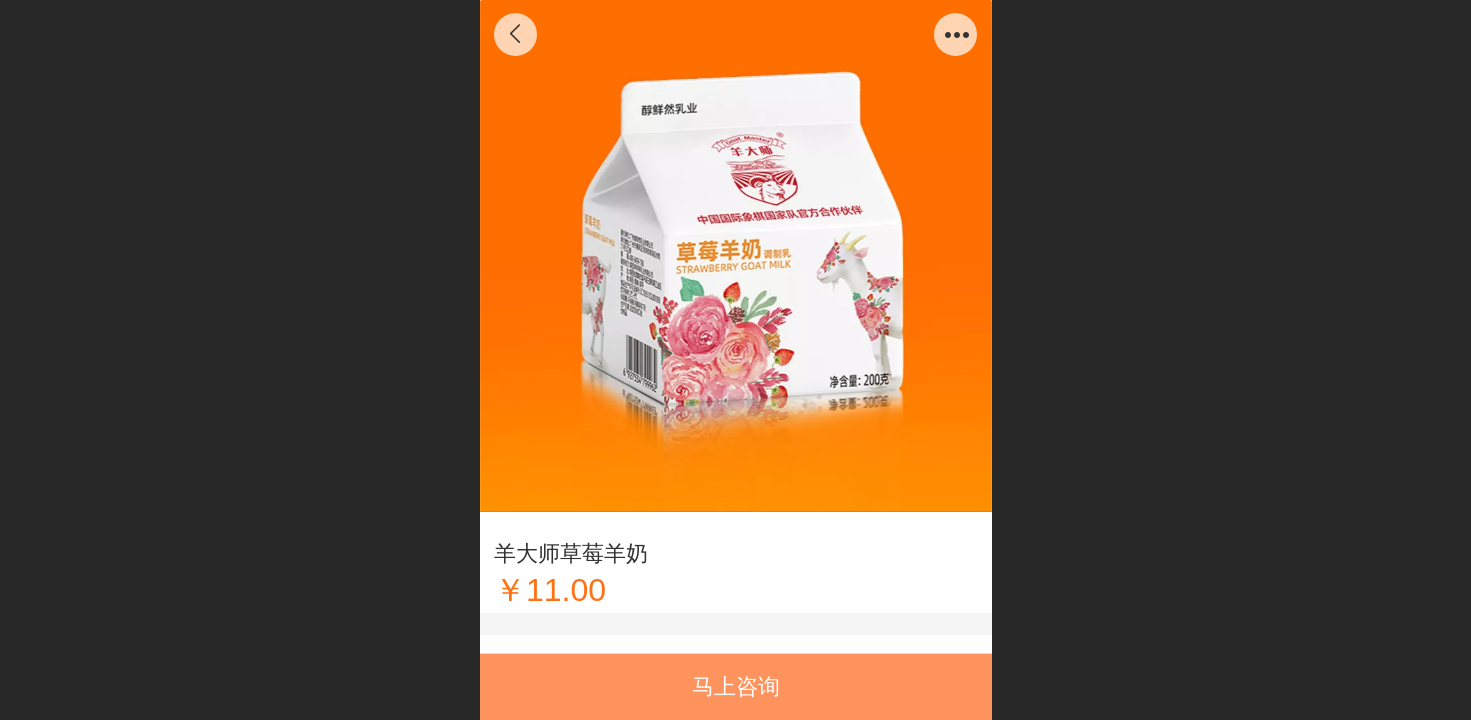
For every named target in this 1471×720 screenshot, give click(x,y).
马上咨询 (736, 686)
